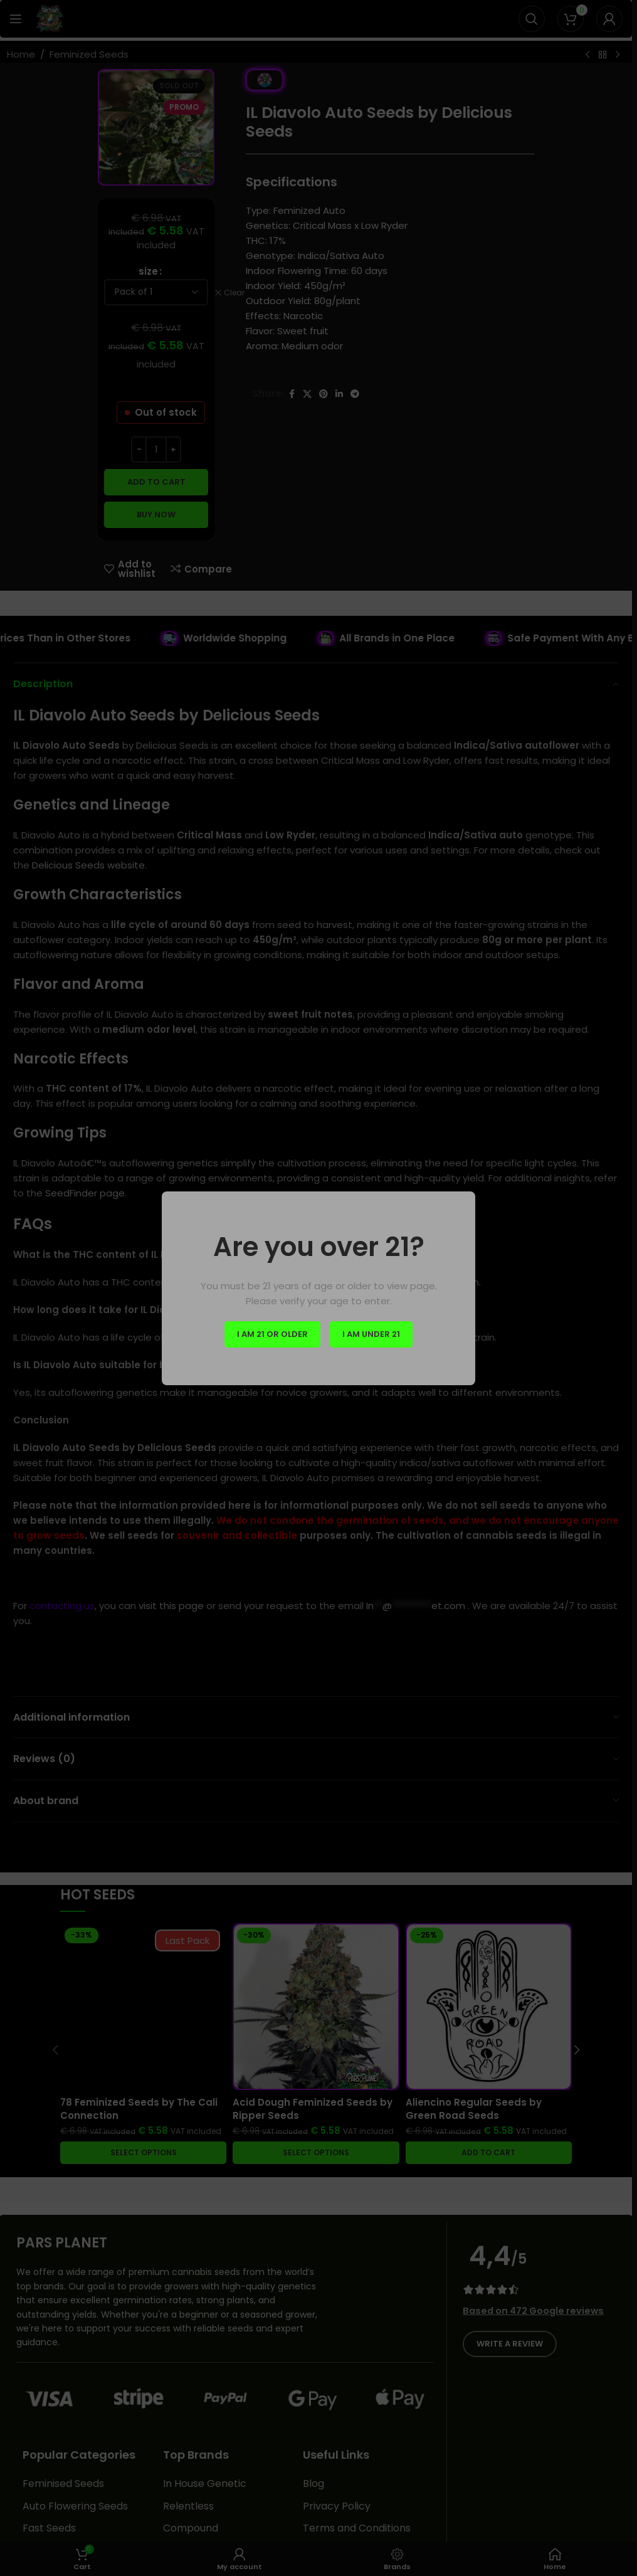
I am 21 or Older (272, 1334)
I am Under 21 (371, 1334)
